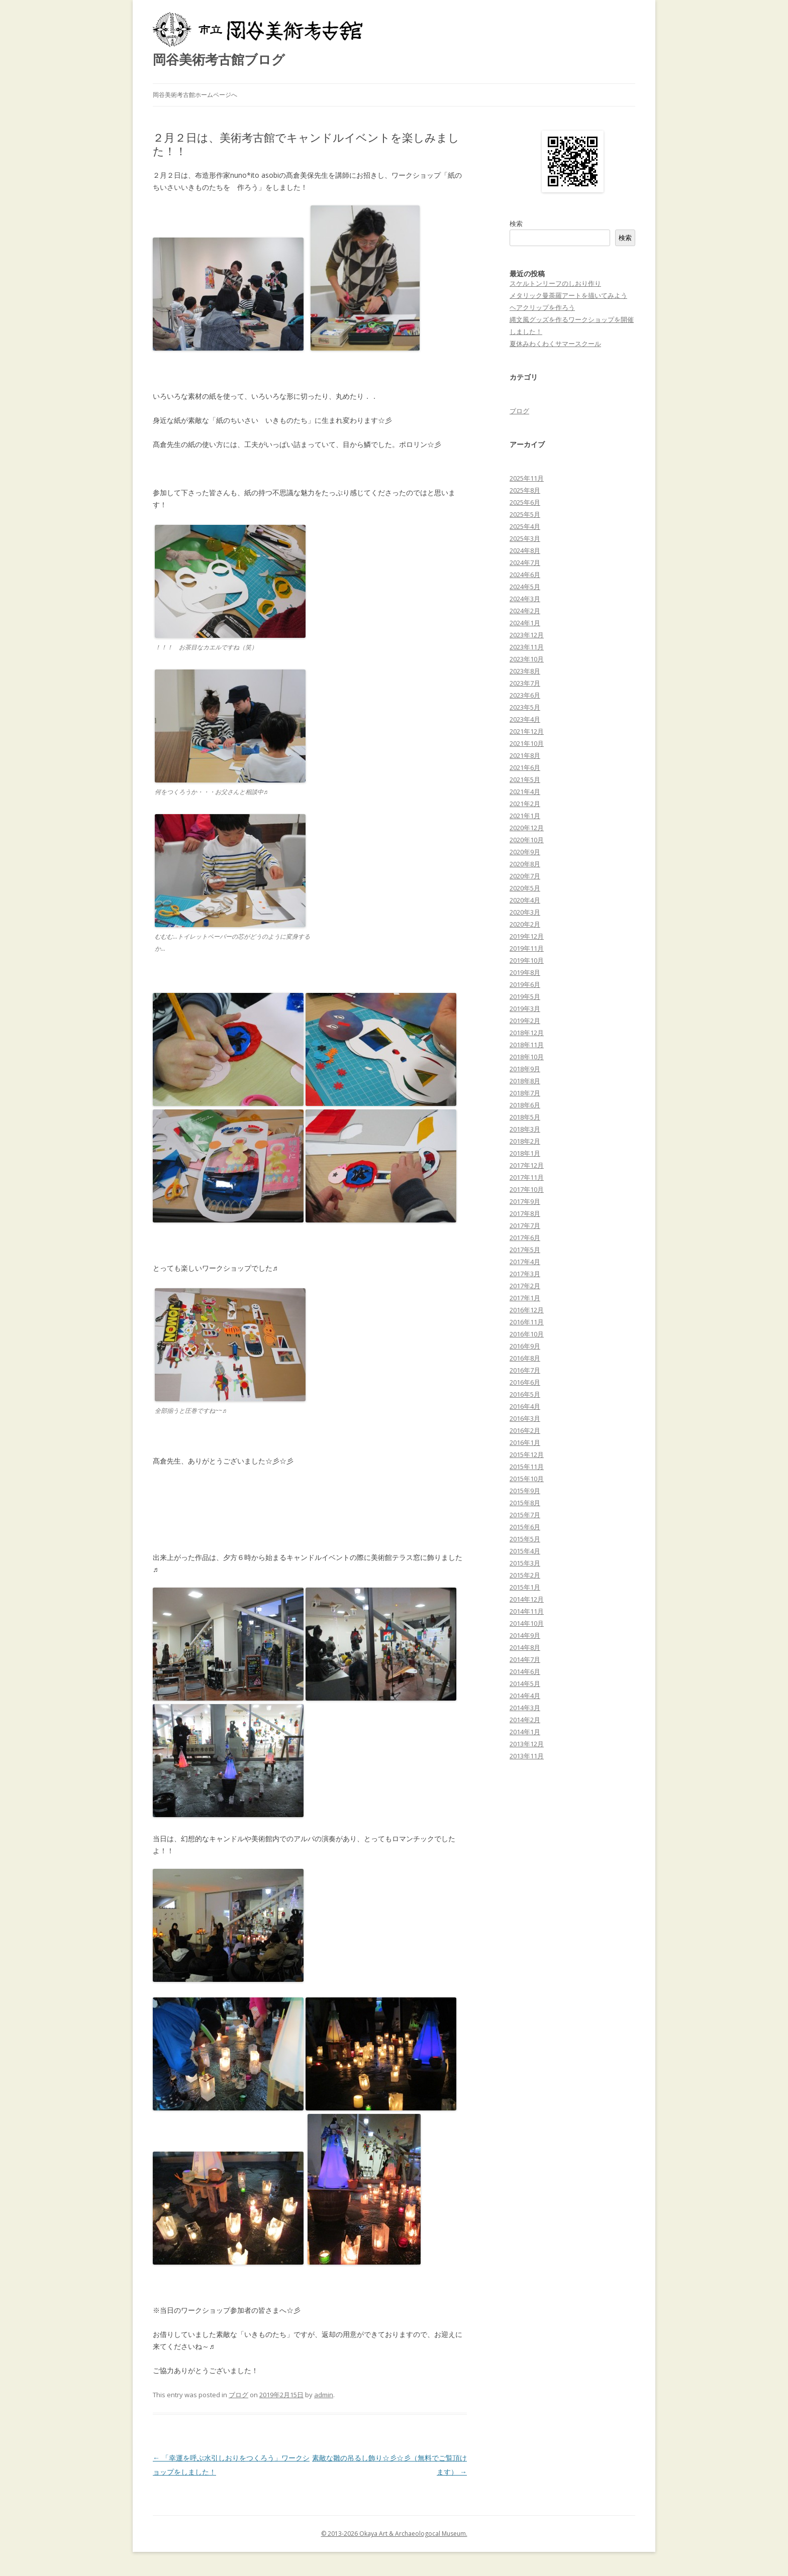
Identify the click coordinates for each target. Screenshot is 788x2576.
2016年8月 (525, 1358)
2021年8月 (525, 755)
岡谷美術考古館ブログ (219, 59)
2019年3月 (525, 1008)
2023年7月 (525, 683)
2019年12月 (527, 936)
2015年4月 (525, 1550)
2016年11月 (527, 1321)
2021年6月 (525, 767)
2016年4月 (525, 1406)
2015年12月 (527, 1454)
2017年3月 (525, 1273)
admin (323, 2394)
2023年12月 (527, 634)
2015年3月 (525, 1562)
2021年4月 (525, 791)
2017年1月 (525, 1297)
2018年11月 (527, 1044)
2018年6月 (525, 1104)
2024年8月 (525, 550)
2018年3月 (525, 1129)
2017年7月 (525, 1225)
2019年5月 (525, 996)
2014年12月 (527, 1599)
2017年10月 (527, 1189)
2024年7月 (525, 562)
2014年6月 (525, 1671)
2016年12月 (527, 1309)
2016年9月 (525, 1346)
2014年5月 (525, 1683)
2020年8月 (525, 863)
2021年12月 (527, 731)
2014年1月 (525, 1731)
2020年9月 (525, 851)
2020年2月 (525, 924)
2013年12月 (527, 1743)
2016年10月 (527, 1333)
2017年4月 (525, 1261)
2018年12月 (527, 1032)
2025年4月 (525, 526)
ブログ (238, 2394)
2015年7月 (525, 1514)
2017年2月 (525, 1285)
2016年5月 (525, 1394)
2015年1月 (525, 1587)
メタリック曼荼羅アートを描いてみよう (568, 295)
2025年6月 (525, 502)
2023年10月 (527, 658)
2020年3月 (525, 912)
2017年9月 (525, 1201)
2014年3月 (525, 1707)
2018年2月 (525, 1141)
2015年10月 (527, 1478)
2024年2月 (525, 610)
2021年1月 (525, 815)
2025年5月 (525, 514)
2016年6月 (525, 1382)
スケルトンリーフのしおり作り (555, 283)
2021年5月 (525, 779)
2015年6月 (525, 1526)
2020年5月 (525, 887)
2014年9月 (525, 1635)
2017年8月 (525, 1213)
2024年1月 (525, 622)
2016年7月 (525, 1370)
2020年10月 (527, 839)
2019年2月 (525, 1020)
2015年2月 (525, 1575)
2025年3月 (525, 538)
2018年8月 (525, 1080)
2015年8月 (525, 1502)
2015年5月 (525, 1538)
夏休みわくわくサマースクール (555, 343)
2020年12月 (527, 827)
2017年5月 (525, 1249)
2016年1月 (525, 1442)
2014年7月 (525, 1659)
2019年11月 (527, 948)
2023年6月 (525, 695)
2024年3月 (525, 598)
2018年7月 (525, 1092)
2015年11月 (527, 1466)
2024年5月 (525, 586)
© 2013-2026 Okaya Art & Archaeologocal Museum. (394, 2533)
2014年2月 (525, 1719)
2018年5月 (525, 1117)
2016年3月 (525, 1418)
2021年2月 (525, 803)
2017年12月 (527, 1165)
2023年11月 (527, 646)
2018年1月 (525, 1153)
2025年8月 (525, 490)
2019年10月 (527, 960)
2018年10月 (527, 1056)
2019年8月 (525, 972)
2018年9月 (525, 1068)
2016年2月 (525, 1430)
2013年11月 (527, 1755)
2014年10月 (527, 1623)
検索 (516, 223)
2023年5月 (525, 707)
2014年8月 (525, 1647)
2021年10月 (527, 743)
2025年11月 (527, 478)
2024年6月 (525, 574)
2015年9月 (525, 1490)
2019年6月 (525, 984)
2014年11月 (527, 1611)
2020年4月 (525, 900)
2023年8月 (525, 671)
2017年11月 (527, 1177)
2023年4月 (525, 719)
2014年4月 (525, 1695)
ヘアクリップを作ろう (542, 307)
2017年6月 (525, 1237)
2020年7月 (525, 875)
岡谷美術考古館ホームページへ (195, 94)
